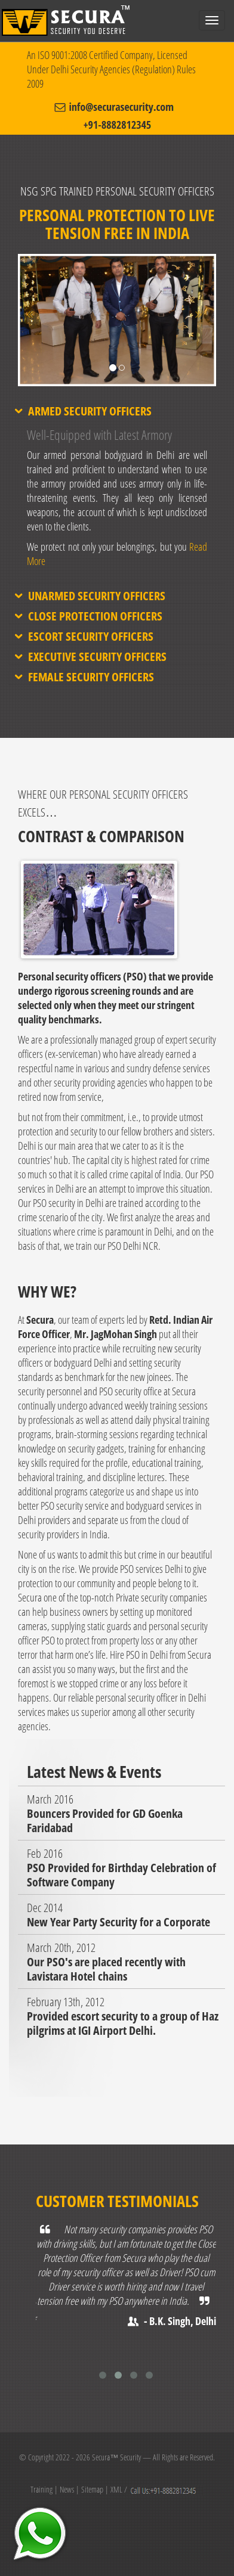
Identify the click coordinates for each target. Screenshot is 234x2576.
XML (116, 2489)
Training (41, 2489)
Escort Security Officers (90, 636)
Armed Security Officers (90, 411)
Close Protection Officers (95, 616)
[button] (33, 346)
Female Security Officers (91, 677)
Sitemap (92, 2489)
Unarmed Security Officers (96, 596)
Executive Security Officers (97, 657)
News (67, 2489)
